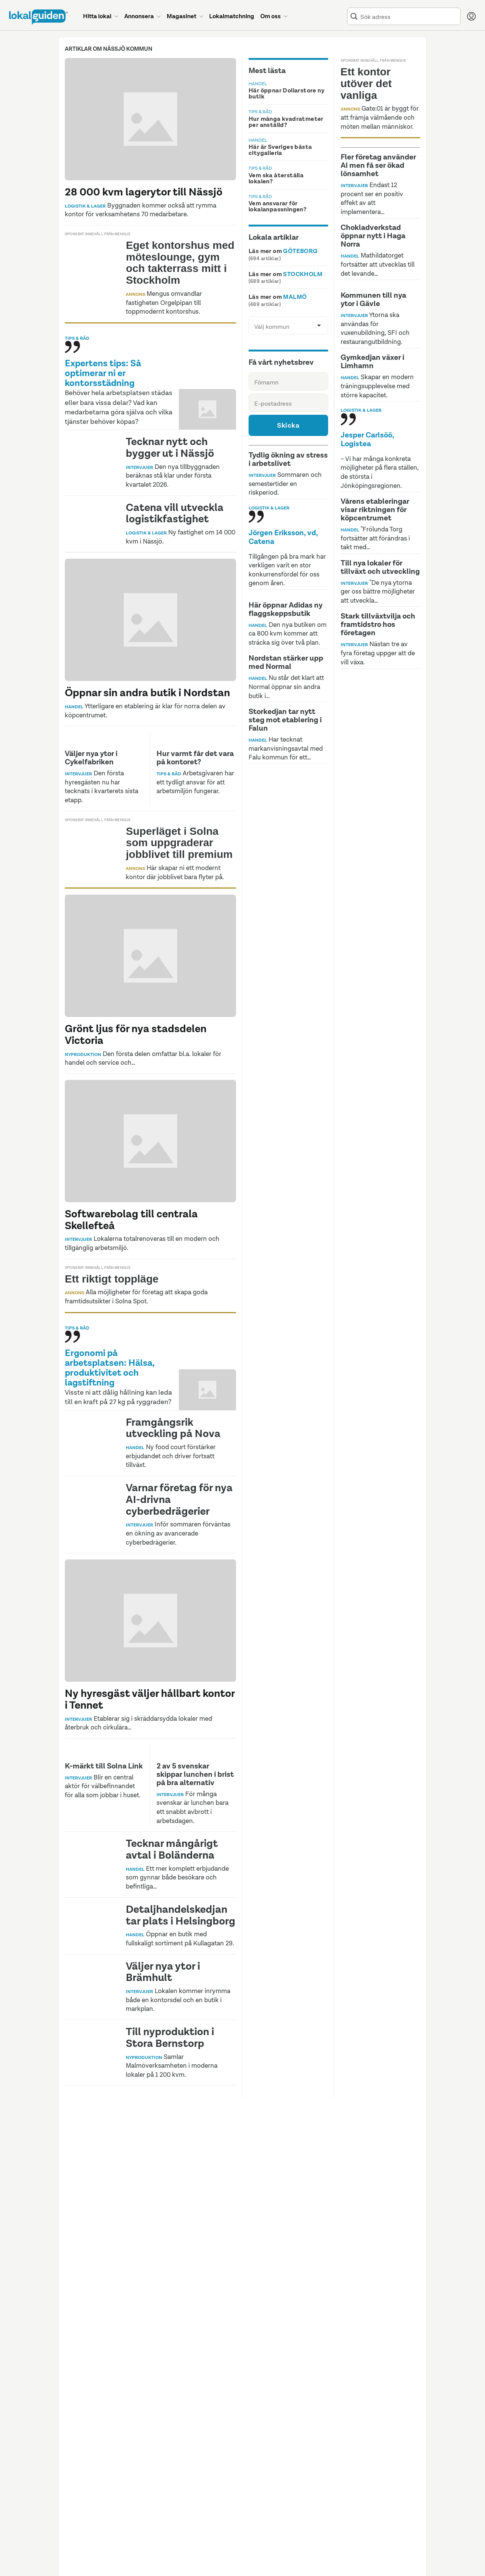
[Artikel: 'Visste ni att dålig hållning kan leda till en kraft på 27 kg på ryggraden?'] (150, 1412)
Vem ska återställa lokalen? (276, 178)
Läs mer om (283, 251)
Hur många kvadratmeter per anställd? (286, 122)
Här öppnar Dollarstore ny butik (286, 93)
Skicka (288, 425)
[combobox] (408, 16)
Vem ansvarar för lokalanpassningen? (278, 206)
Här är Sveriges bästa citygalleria (280, 150)
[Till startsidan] (38, 17)
